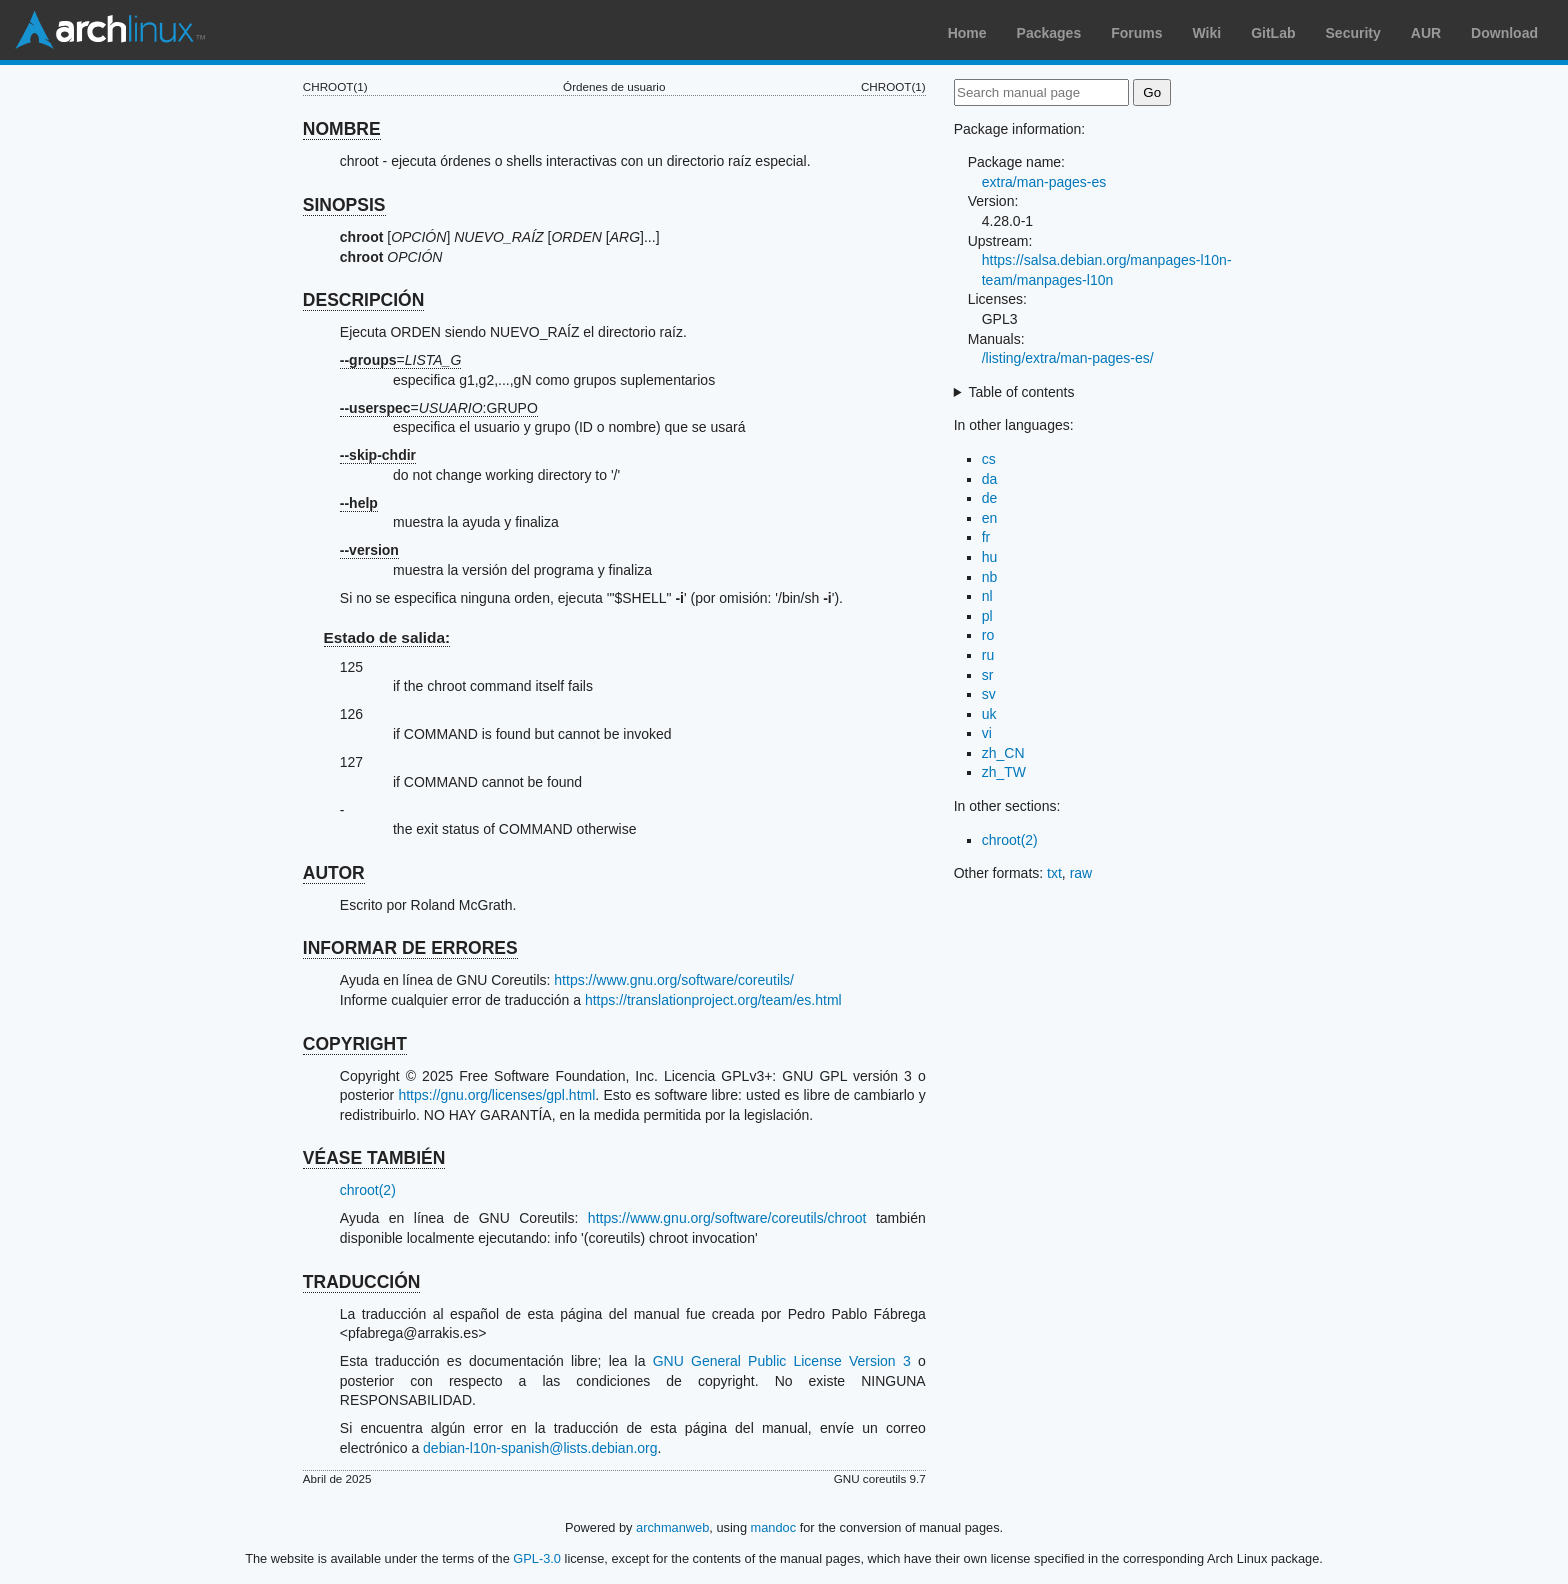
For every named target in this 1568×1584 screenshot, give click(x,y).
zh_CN (1003, 753)
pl (987, 616)
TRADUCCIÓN (362, 1282)
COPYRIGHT (355, 1044)
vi (987, 733)
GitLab (1273, 33)
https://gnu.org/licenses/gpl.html (496, 1095)
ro (988, 635)
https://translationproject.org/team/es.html (713, 1000)
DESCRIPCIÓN (364, 300)
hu (990, 557)
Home (967, 33)
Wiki (1207, 33)
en (990, 518)
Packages (1049, 33)
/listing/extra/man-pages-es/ (1068, 358)
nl (987, 596)
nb (990, 577)
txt (1054, 873)
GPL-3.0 (537, 1558)
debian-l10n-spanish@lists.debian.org (540, 1448)
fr (986, 537)
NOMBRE (342, 129)
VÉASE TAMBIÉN (374, 1158)
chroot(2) (368, 1190)
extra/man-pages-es (1044, 182)
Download (1504, 33)
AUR (1426, 33)
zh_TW (1004, 772)
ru (988, 655)
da (990, 479)
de (990, 498)
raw (1081, 873)
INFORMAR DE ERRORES (410, 948)
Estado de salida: (387, 637)
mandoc (774, 1527)
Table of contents (1022, 392)
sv (989, 694)
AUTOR (334, 873)
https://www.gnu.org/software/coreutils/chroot (727, 1218)
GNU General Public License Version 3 (782, 1361)
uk (989, 714)
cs (989, 459)
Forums (1136, 33)
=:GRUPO (439, 408)
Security (1353, 33)
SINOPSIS (344, 205)
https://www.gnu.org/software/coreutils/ (674, 980)
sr (988, 675)
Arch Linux (110, 30)
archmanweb (672, 1527)
